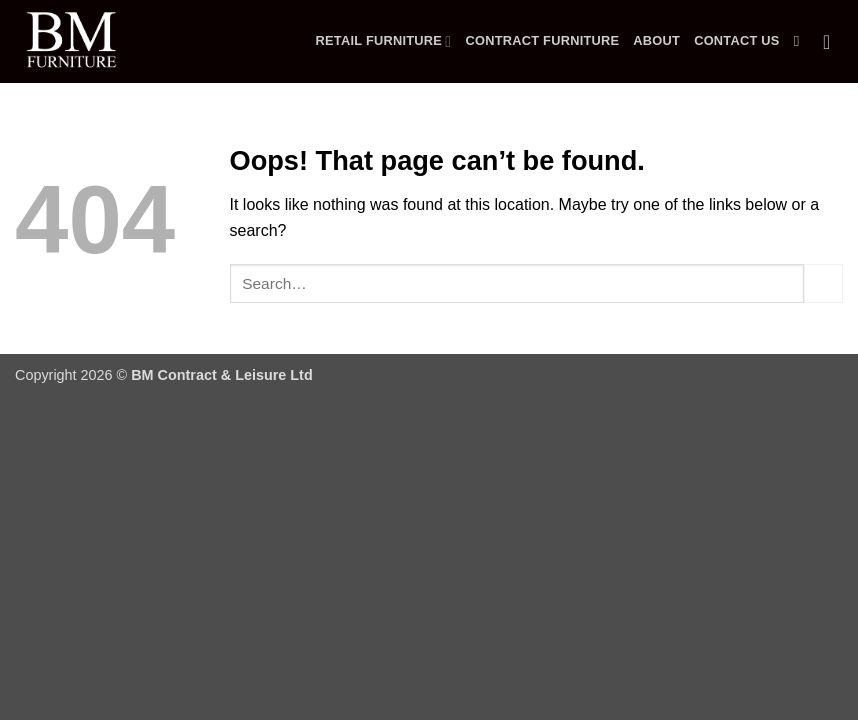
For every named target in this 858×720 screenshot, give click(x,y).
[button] (833, 42)
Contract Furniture (542, 40)
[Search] (801, 41)
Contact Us (737, 40)
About (656, 40)
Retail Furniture (384, 41)
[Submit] (823, 283)
